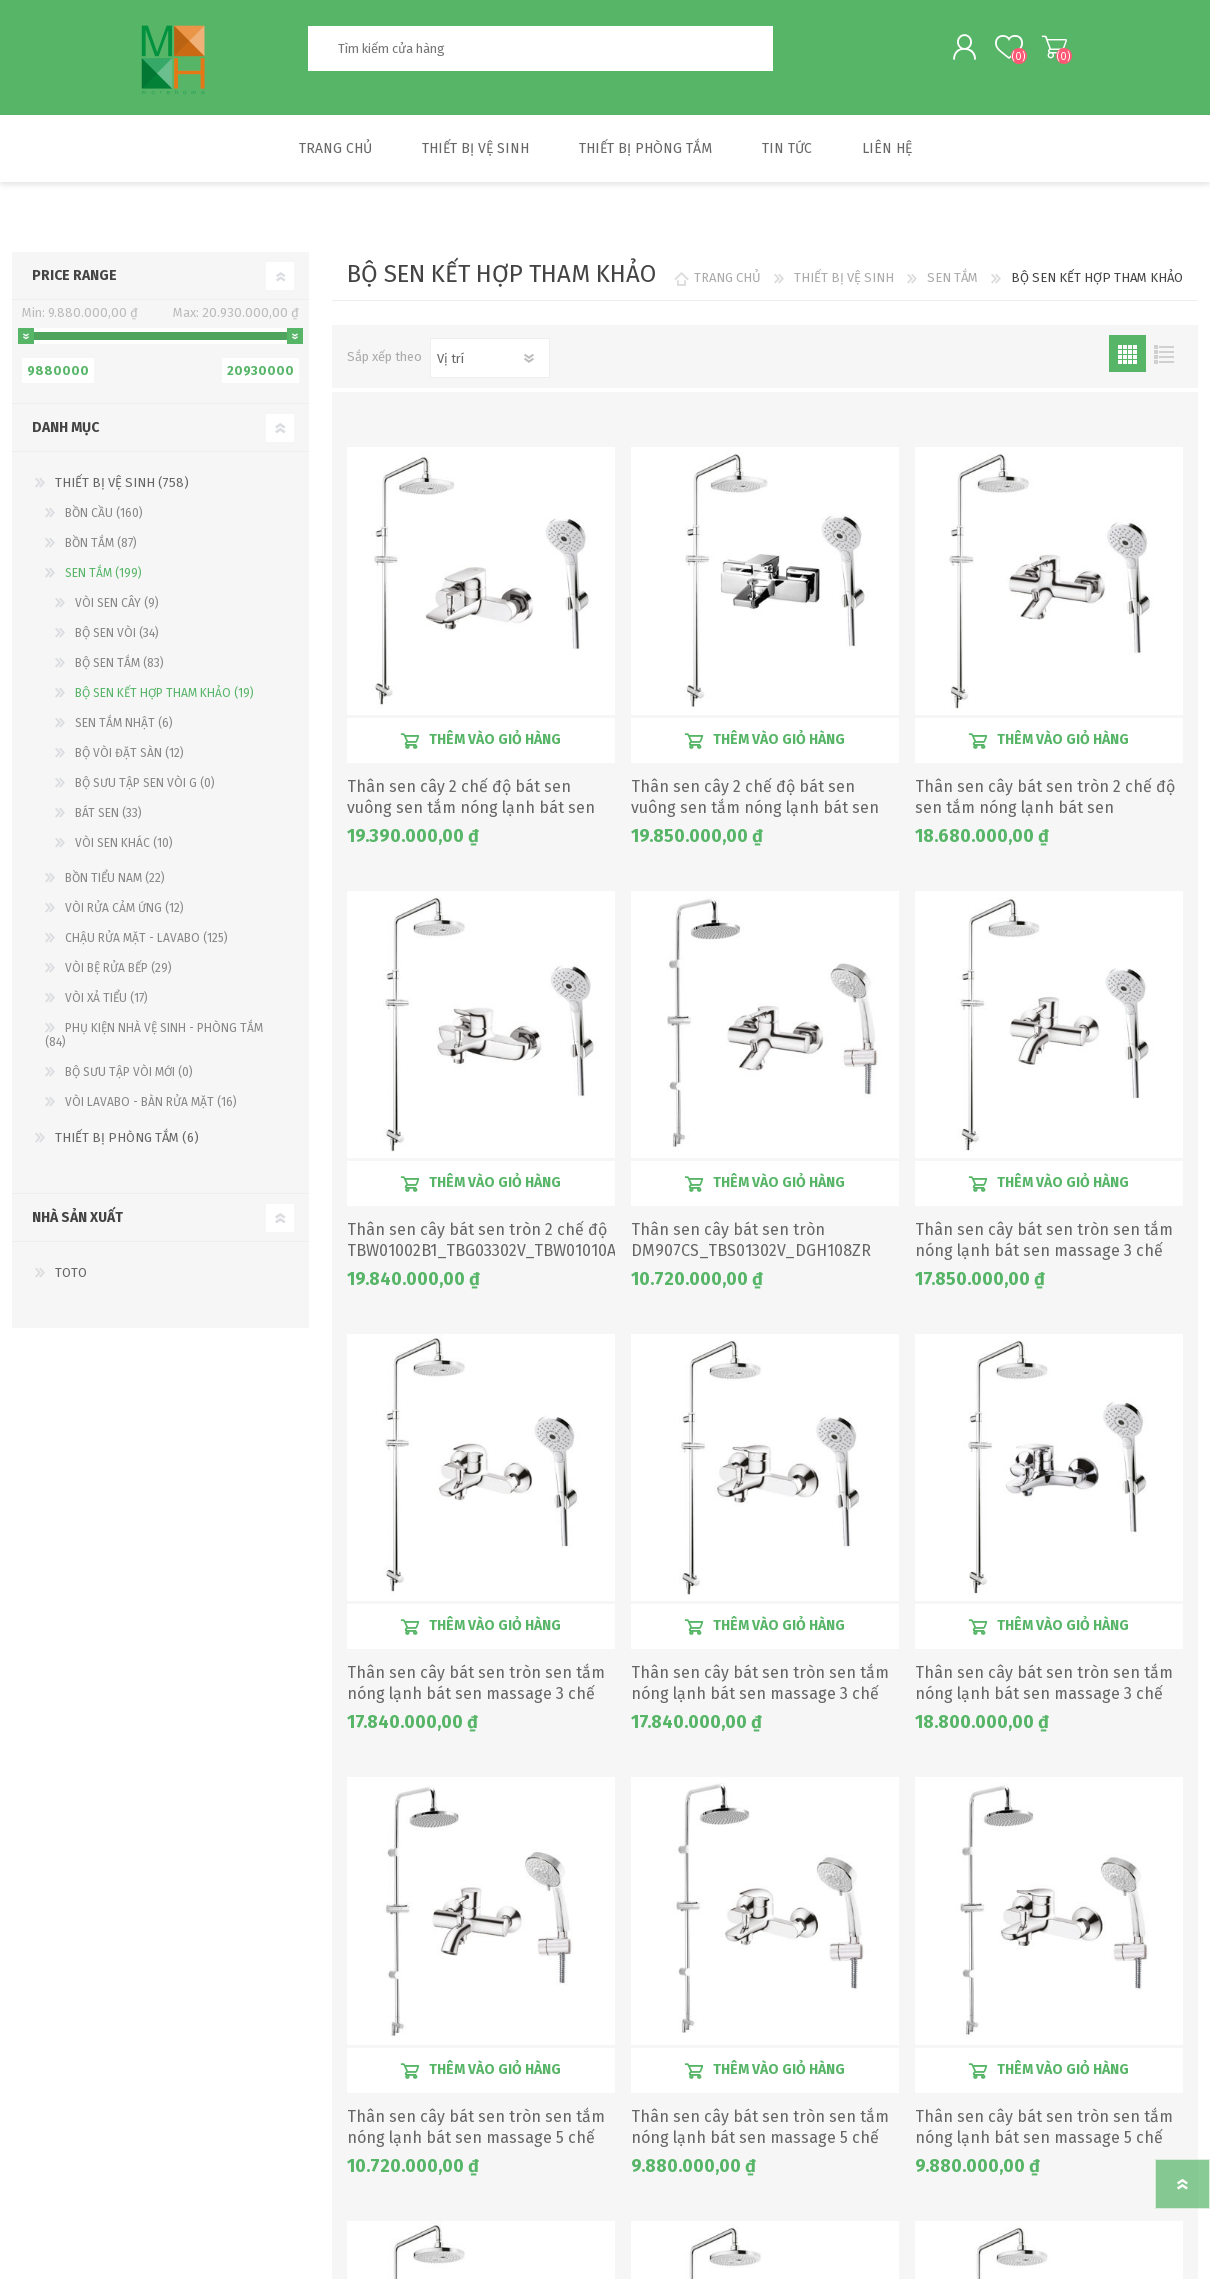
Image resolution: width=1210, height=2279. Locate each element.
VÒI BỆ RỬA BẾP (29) (118, 973)
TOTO (71, 1277)
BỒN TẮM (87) (101, 548)
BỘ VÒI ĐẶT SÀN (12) (129, 758)
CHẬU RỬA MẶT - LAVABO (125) (146, 943)
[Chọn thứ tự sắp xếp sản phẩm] (490, 363)
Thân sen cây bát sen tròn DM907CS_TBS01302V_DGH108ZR (751, 1245)
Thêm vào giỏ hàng (495, 744)
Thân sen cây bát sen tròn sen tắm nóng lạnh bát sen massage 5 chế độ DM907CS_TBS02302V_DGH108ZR (479, 2142)
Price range (74, 280)
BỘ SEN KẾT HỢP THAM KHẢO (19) (164, 698)
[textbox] (540, 50)
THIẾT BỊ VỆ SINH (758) (122, 487)
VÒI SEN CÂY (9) (117, 608)
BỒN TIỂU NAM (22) (115, 883)
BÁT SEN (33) (108, 818)
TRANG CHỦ (727, 282)
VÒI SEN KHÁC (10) (124, 848)
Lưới (1127, 358)
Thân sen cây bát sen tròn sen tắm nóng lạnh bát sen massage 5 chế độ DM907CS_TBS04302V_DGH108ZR (1047, 2142)
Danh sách (1164, 358)
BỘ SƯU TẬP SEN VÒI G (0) (145, 788)
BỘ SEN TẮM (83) (119, 668)
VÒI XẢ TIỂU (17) (106, 1003)
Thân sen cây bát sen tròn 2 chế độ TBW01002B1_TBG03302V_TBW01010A (480, 1245)
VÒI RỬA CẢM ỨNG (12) (124, 913)
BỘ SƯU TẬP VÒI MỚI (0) (129, 1077)
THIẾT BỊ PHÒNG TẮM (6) (127, 1142)
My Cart (1047, 49)
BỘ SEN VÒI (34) (117, 638)
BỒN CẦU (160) (104, 518)
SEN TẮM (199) (103, 578)
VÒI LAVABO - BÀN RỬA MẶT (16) (151, 1107)
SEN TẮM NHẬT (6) (124, 728)
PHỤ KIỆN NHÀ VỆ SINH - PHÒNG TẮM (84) (154, 1040)
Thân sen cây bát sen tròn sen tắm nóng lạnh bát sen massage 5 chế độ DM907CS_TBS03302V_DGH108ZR (763, 2142)
